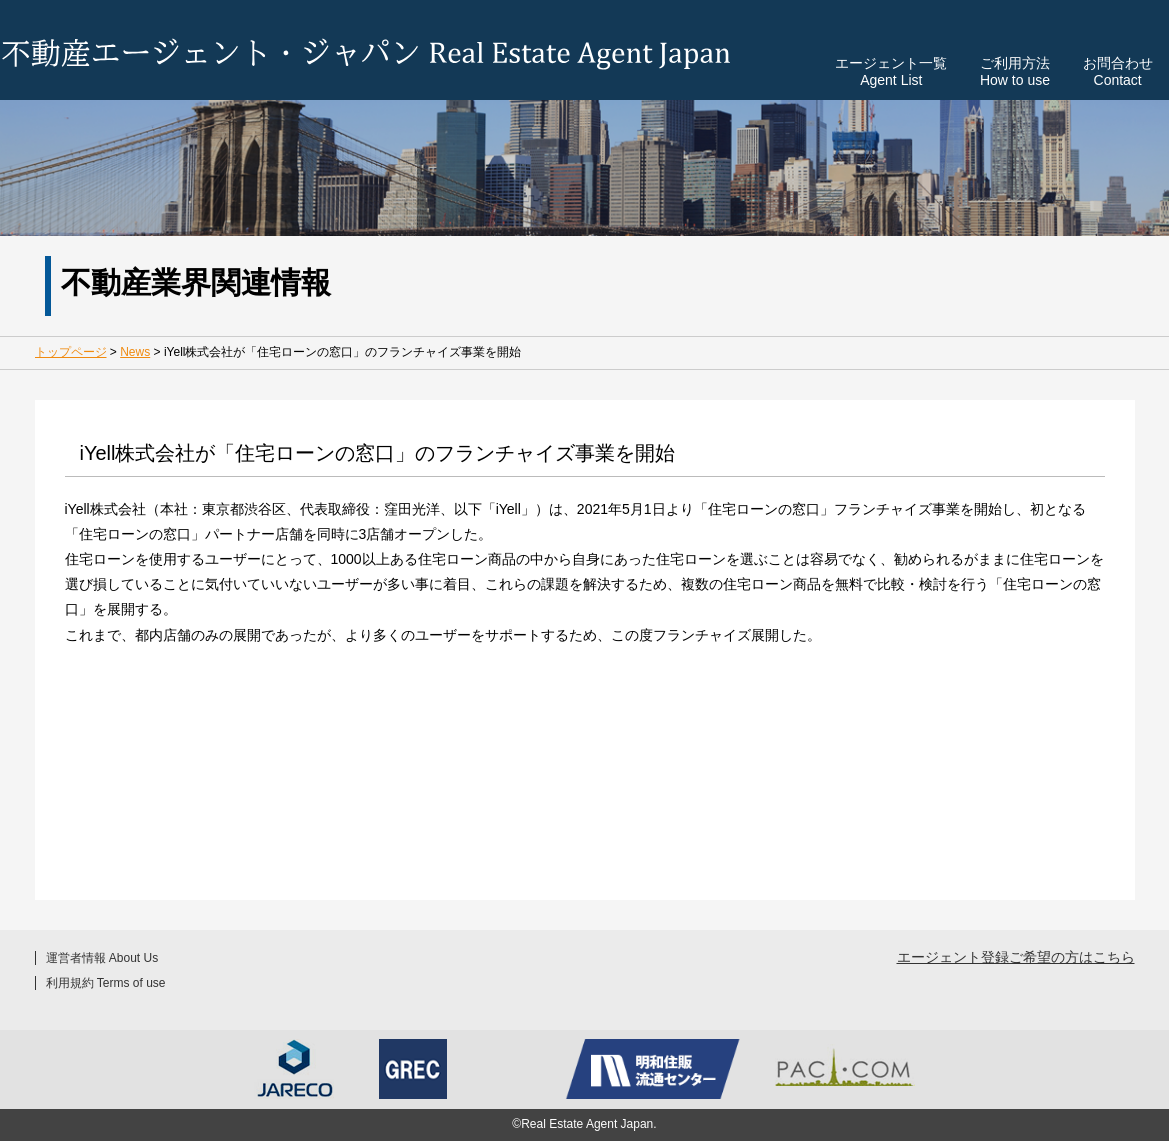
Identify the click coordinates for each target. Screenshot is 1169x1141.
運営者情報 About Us (102, 958)
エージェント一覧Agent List (891, 70)
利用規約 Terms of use (106, 983)
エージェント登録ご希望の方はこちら (1016, 957)
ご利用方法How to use (1015, 70)
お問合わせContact (1118, 70)
